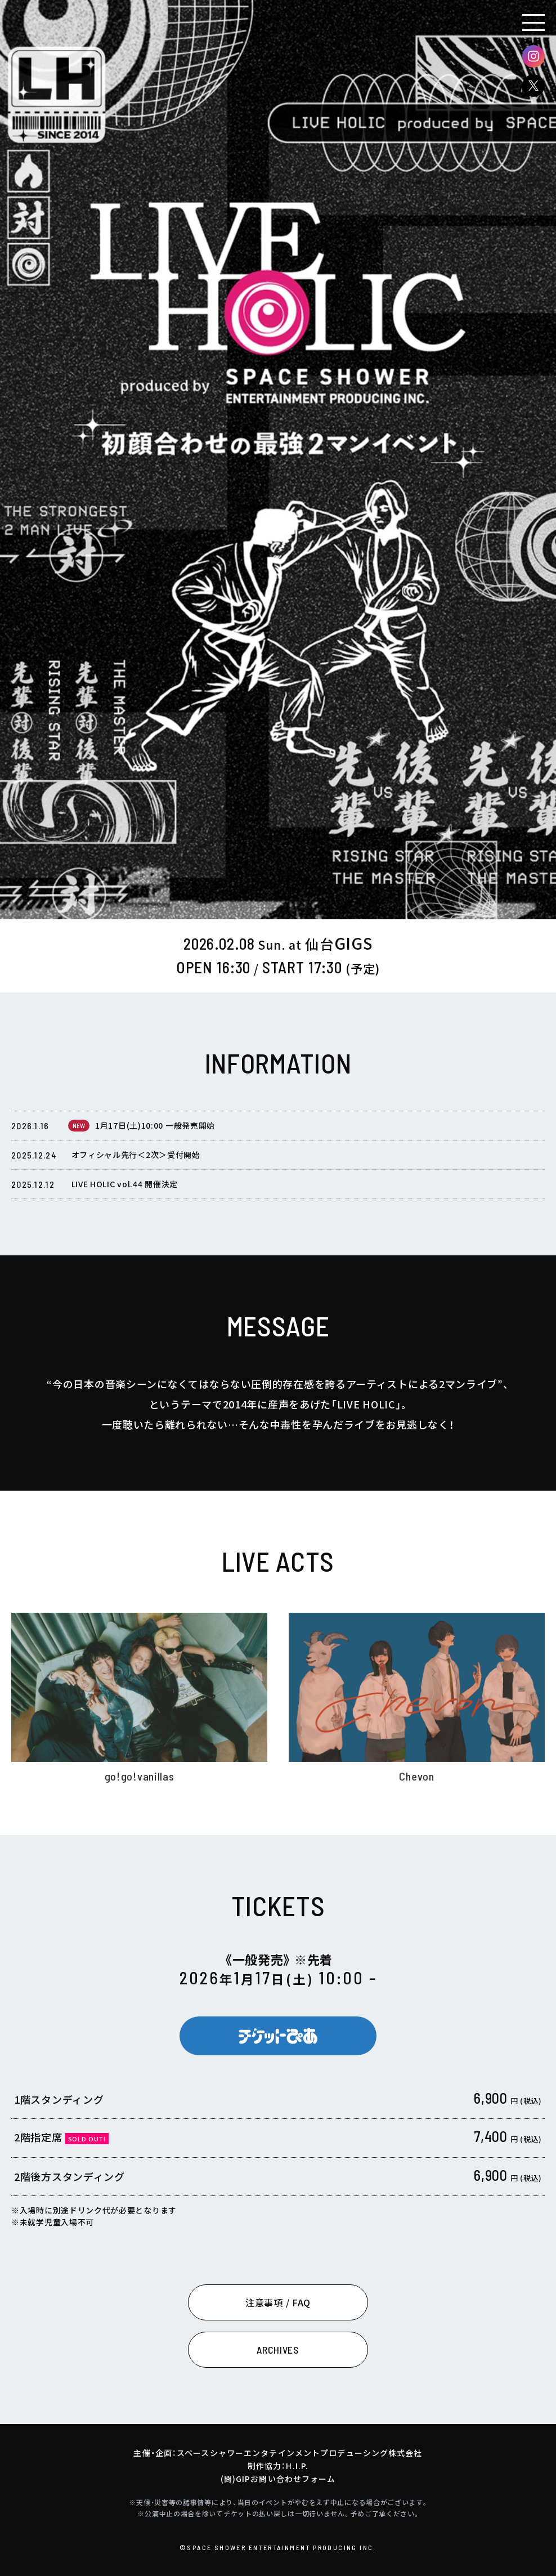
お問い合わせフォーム (292, 2478)
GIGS (339, 943)
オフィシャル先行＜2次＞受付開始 (135, 1162)
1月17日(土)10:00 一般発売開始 (155, 1133)
